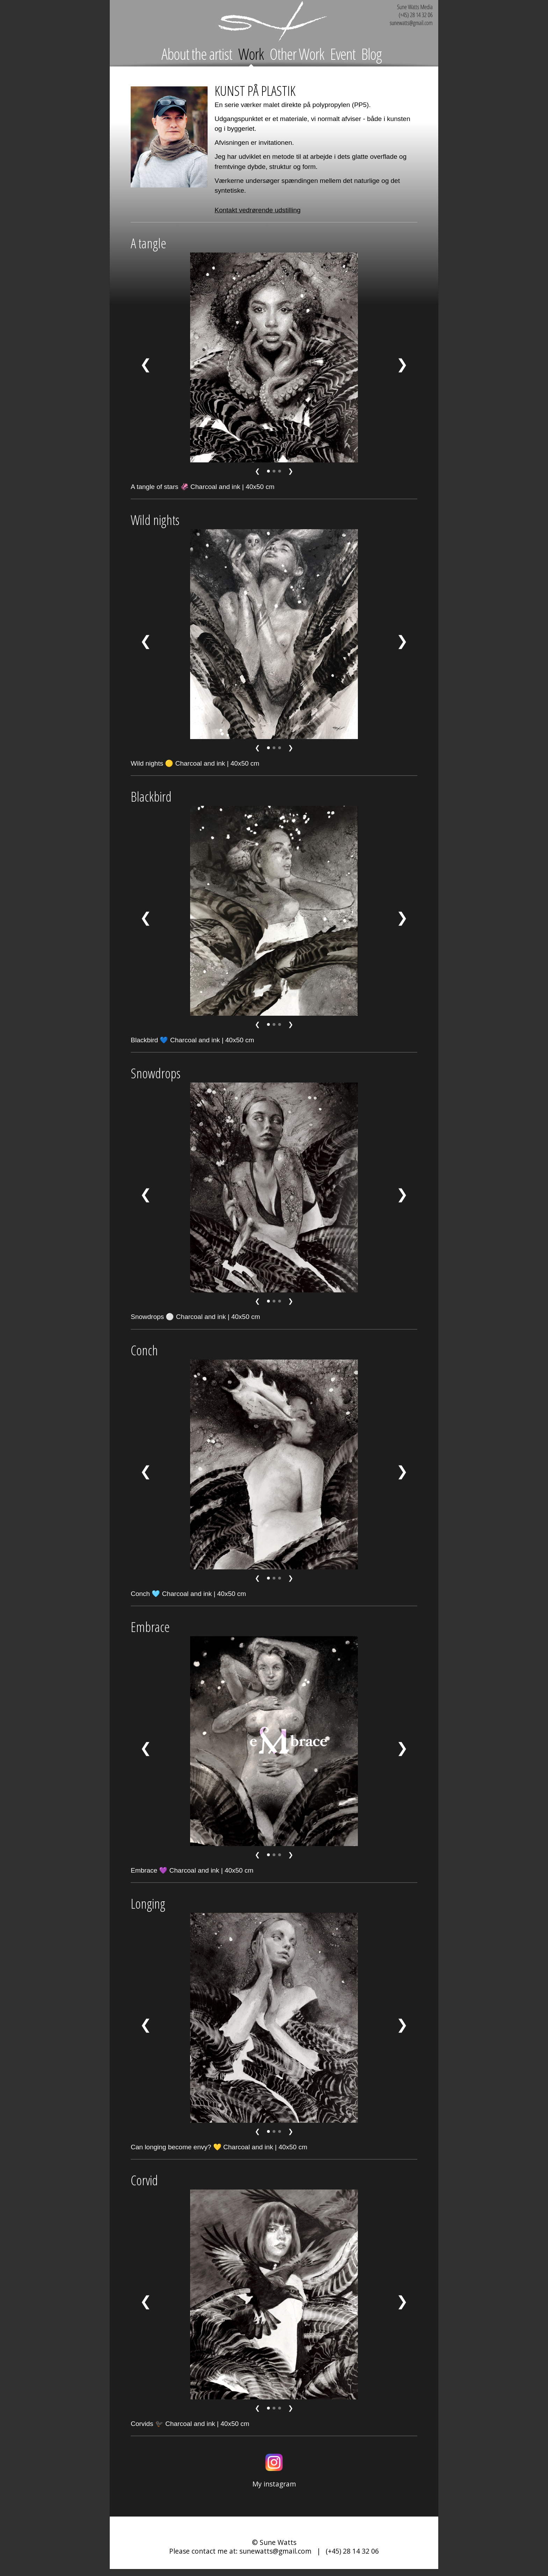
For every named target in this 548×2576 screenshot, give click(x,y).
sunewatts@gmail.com (275, 2551)
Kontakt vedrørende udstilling (258, 210)
